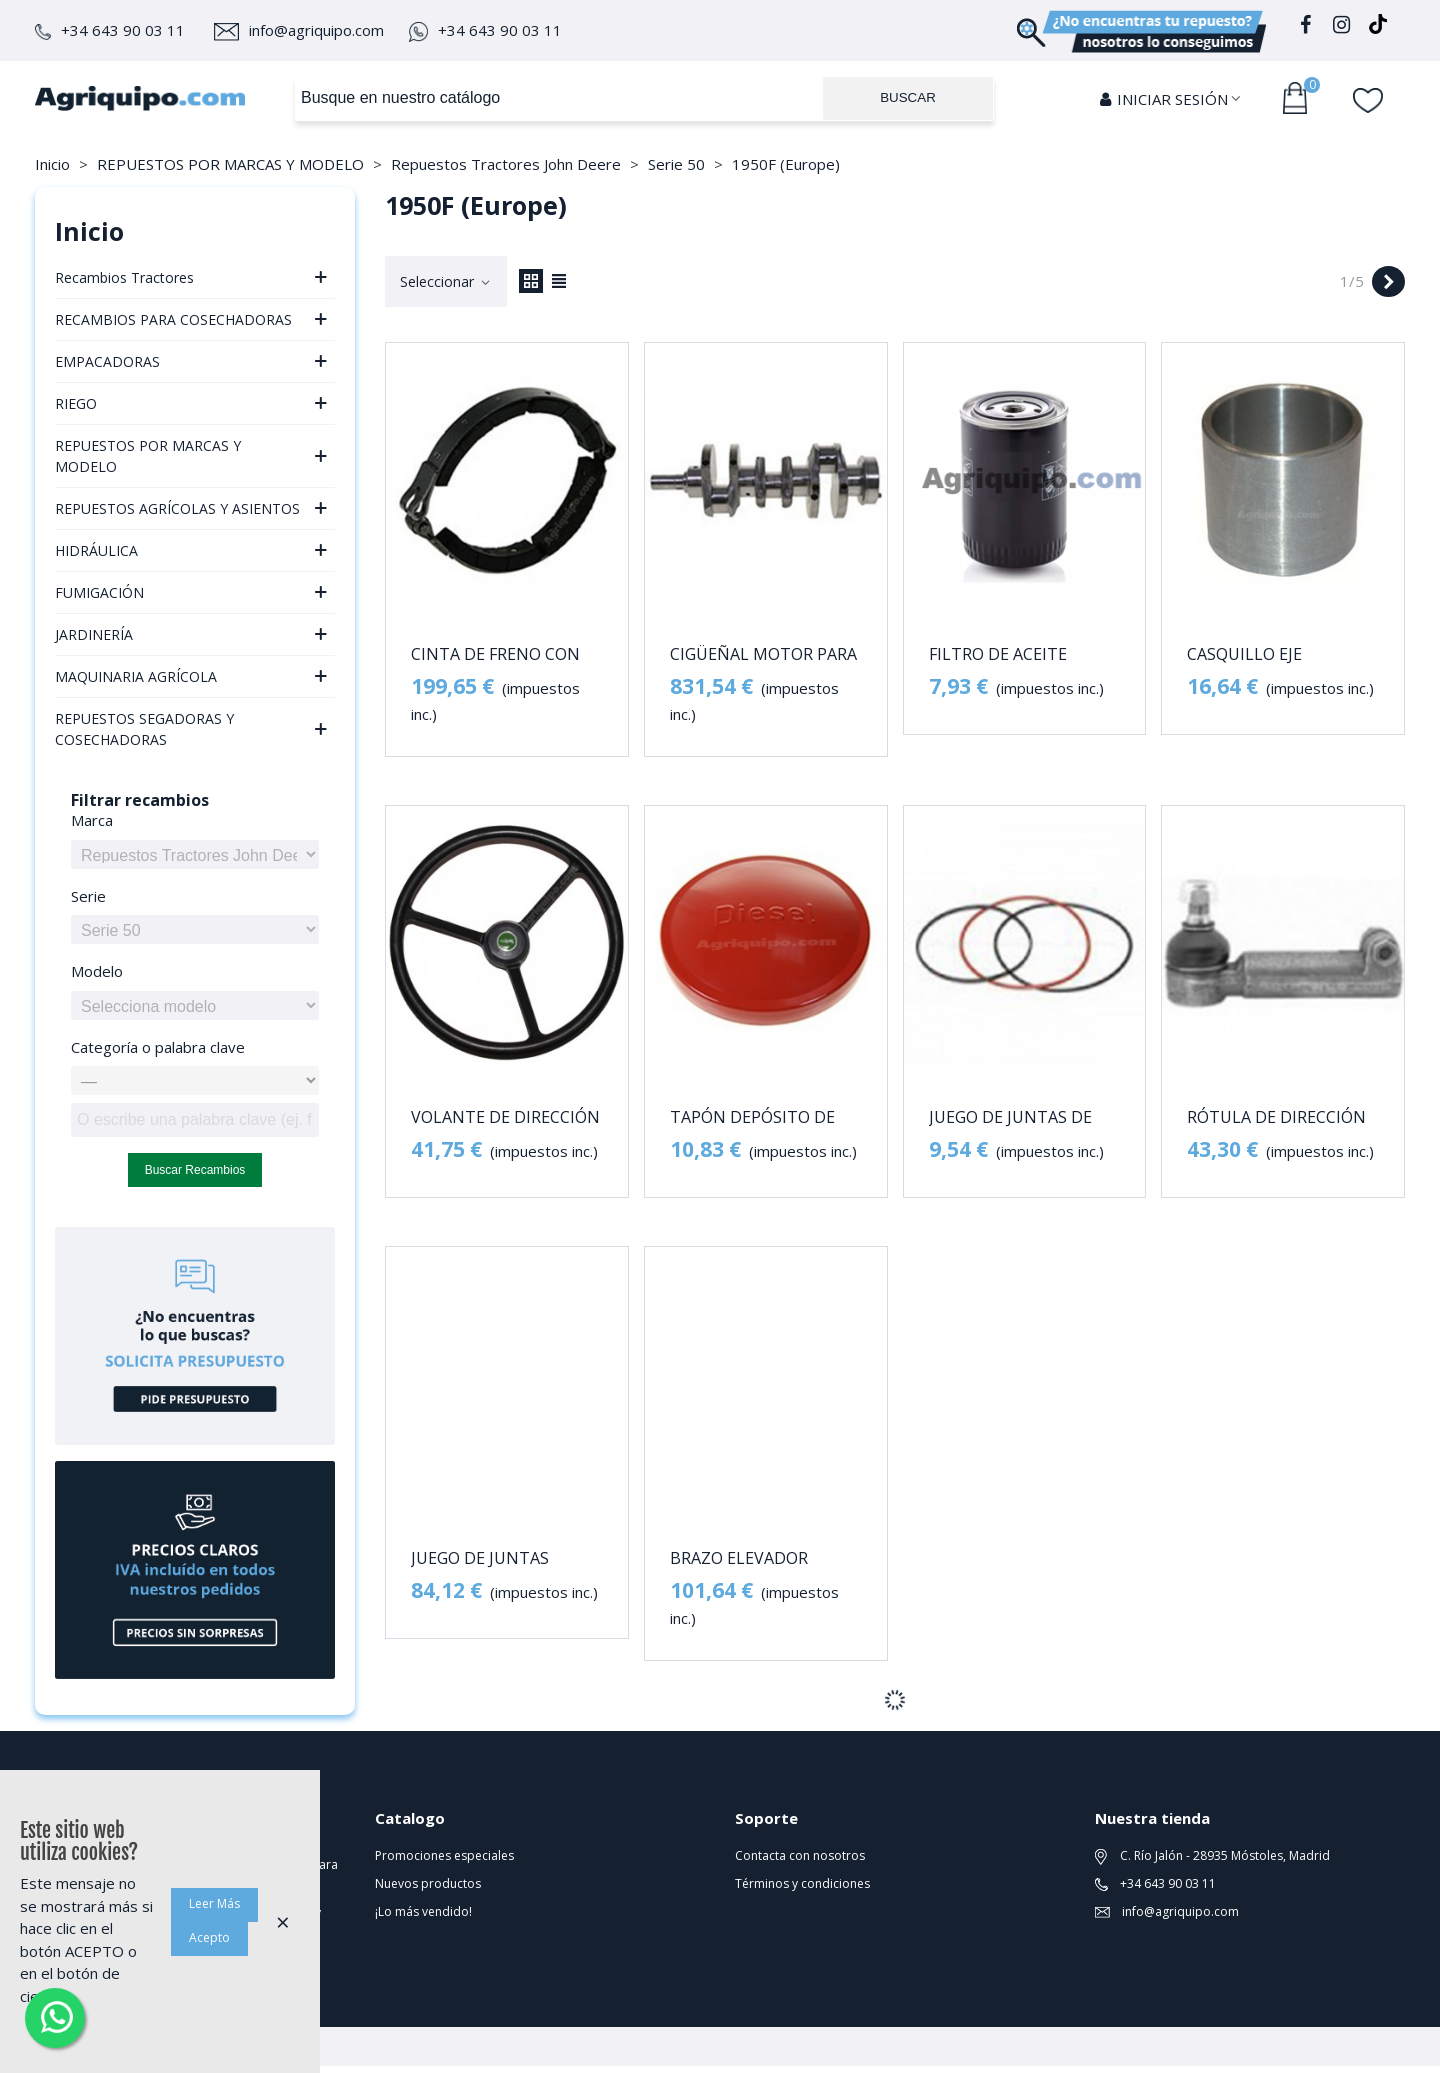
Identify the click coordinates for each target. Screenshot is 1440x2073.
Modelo (97, 971)
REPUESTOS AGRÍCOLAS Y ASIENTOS (177, 508)
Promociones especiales (444, 1855)
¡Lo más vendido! (423, 1911)
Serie (88, 896)
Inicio (89, 231)
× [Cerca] (283, 1921)
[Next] (1388, 281)
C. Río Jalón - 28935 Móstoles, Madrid (1212, 1856)
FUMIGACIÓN (99, 592)
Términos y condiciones (802, 1883)
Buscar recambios (195, 1170)
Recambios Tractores (124, 277)
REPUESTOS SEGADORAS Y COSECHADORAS (144, 729)
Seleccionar (446, 281)
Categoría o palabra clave (158, 1047)
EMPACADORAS (107, 361)
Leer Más (214, 1903)
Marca (92, 820)
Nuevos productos (428, 1883)
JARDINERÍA (94, 634)
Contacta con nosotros (800, 1855)
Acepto (209, 1937)
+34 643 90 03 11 (110, 30)
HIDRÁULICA (96, 550)
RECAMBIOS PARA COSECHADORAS (173, 319)
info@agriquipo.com (299, 30)
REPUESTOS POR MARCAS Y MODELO (148, 456)
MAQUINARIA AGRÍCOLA (136, 676)
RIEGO (76, 403)
